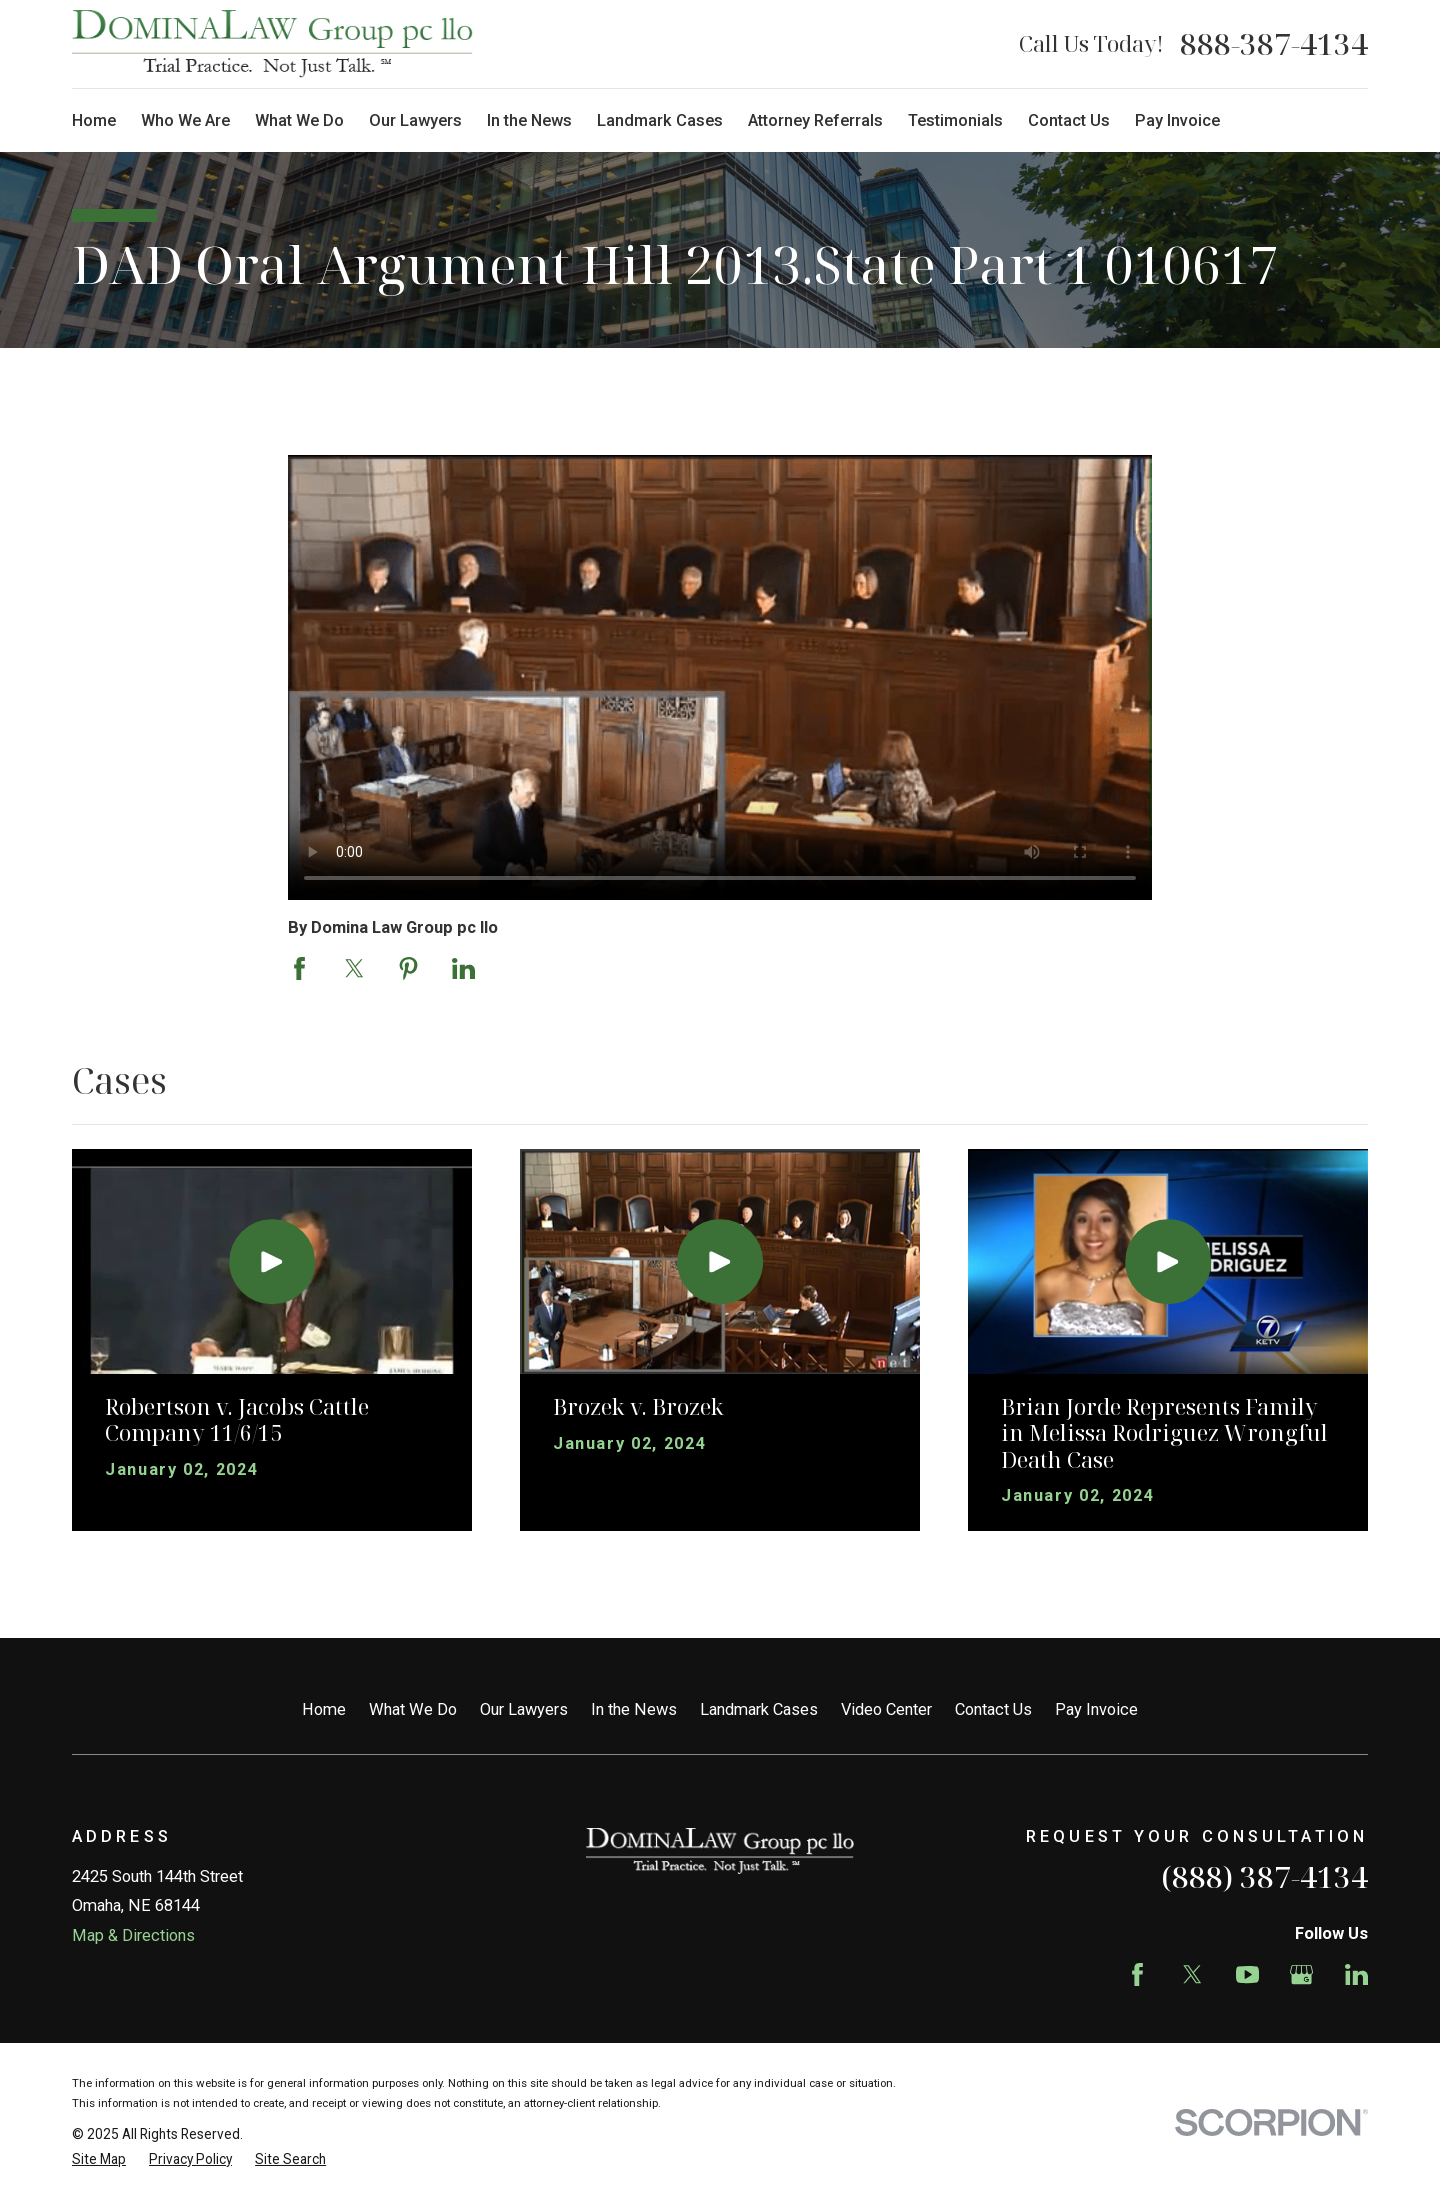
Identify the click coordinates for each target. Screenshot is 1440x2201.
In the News (634, 1709)
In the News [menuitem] (529, 120)
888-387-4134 (1274, 44)
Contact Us (993, 1709)
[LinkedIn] (1356, 1974)
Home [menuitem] (94, 120)
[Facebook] (1137, 1974)
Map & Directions (133, 1935)
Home (324, 1709)
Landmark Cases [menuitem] (660, 120)
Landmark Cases (759, 1709)
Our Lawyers (524, 1709)
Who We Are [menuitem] (185, 120)
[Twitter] (1192, 1974)
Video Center (886, 1709)
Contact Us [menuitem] (1069, 120)
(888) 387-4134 (1264, 1876)
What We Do (413, 1709)
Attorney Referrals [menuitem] (815, 120)
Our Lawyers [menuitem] (415, 120)
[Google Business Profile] (1301, 1974)
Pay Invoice (1096, 1709)
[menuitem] (99, 2159)
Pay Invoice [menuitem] (1177, 120)
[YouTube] (1247, 1974)
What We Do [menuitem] (299, 120)
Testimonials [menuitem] (955, 120)
